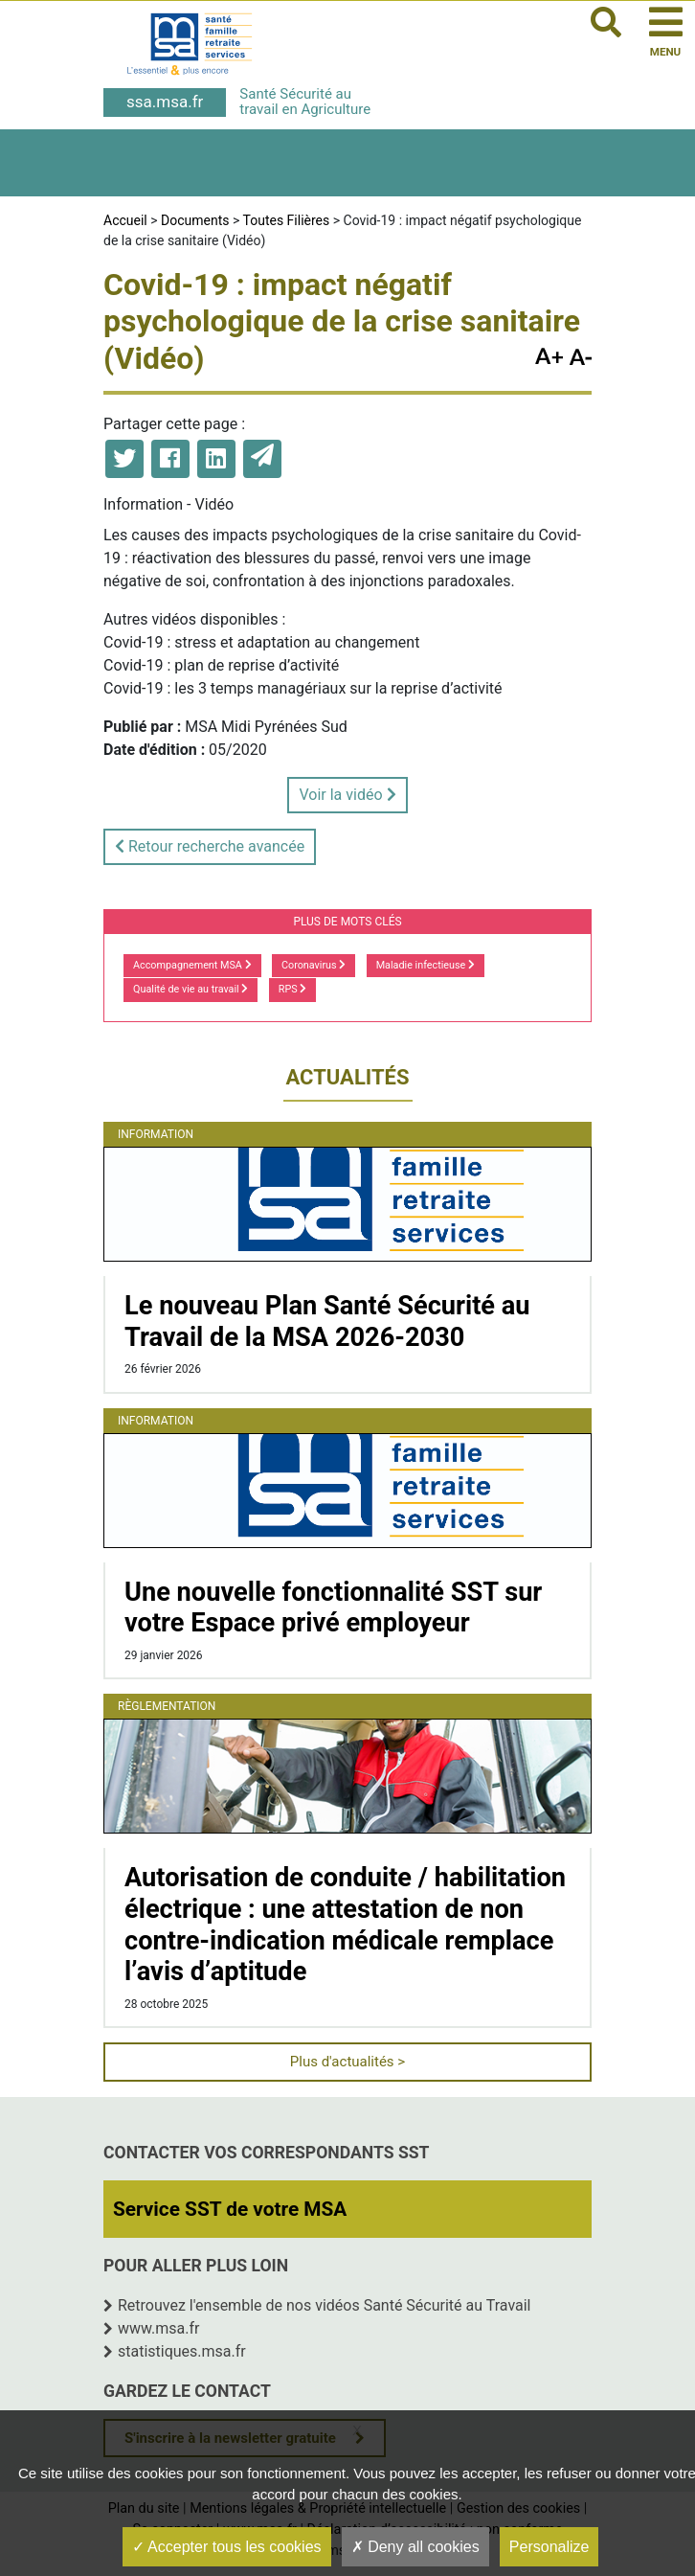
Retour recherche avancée (209, 846)
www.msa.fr (159, 2328)
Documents (195, 220)
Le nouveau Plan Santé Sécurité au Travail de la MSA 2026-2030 (327, 1321)
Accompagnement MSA (192, 965)
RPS (293, 989)
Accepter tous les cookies (227, 2547)
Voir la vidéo (347, 795)
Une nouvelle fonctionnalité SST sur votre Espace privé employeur (333, 1608)
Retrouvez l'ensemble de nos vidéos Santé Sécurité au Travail (324, 2305)
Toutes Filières (286, 220)
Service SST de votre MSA (230, 2209)
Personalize (549, 2547)
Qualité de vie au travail (190, 989)
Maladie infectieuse (425, 965)
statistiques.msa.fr (182, 2351)
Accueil (125, 220)
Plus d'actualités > (347, 2061)
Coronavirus (313, 965)
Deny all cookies (415, 2547)
